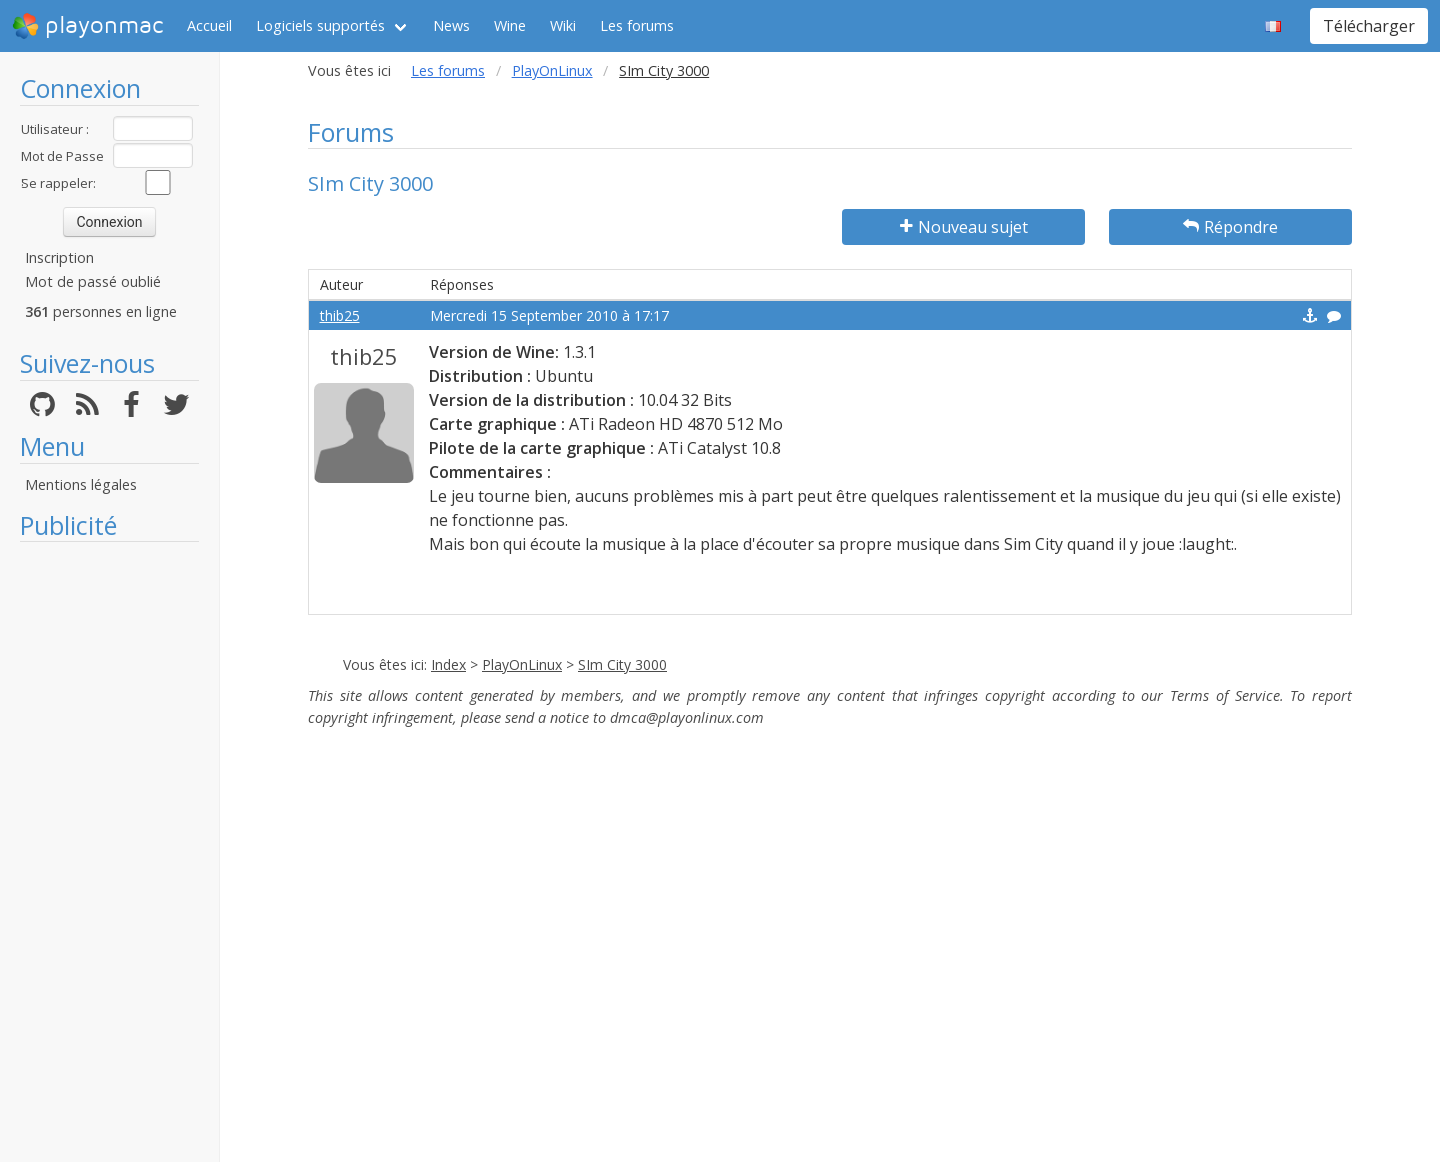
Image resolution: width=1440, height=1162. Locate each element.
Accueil (209, 25)
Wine (510, 25)
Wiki (563, 25)
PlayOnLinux (552, 70)
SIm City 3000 (622, 664)
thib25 (340, 315)
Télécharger (1369, 26)
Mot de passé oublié (93, 281)
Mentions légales (81, 484)
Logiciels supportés (320, 25)
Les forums (637, 25)
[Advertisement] (109, 852)
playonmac (87, 26)
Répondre (1230, 227)
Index (448, 664)
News (451, 25)
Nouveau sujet (964, 227)
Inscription (59, 257)
